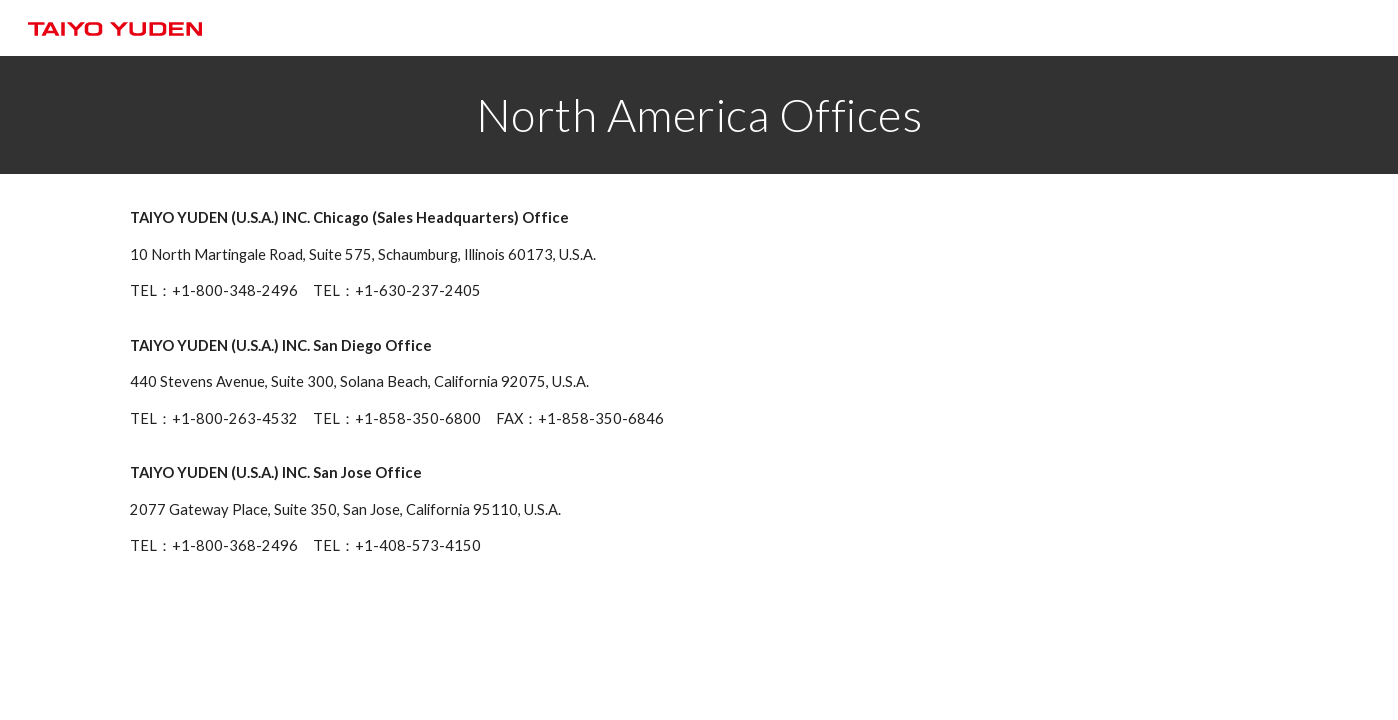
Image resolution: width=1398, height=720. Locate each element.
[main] (699, 115)
